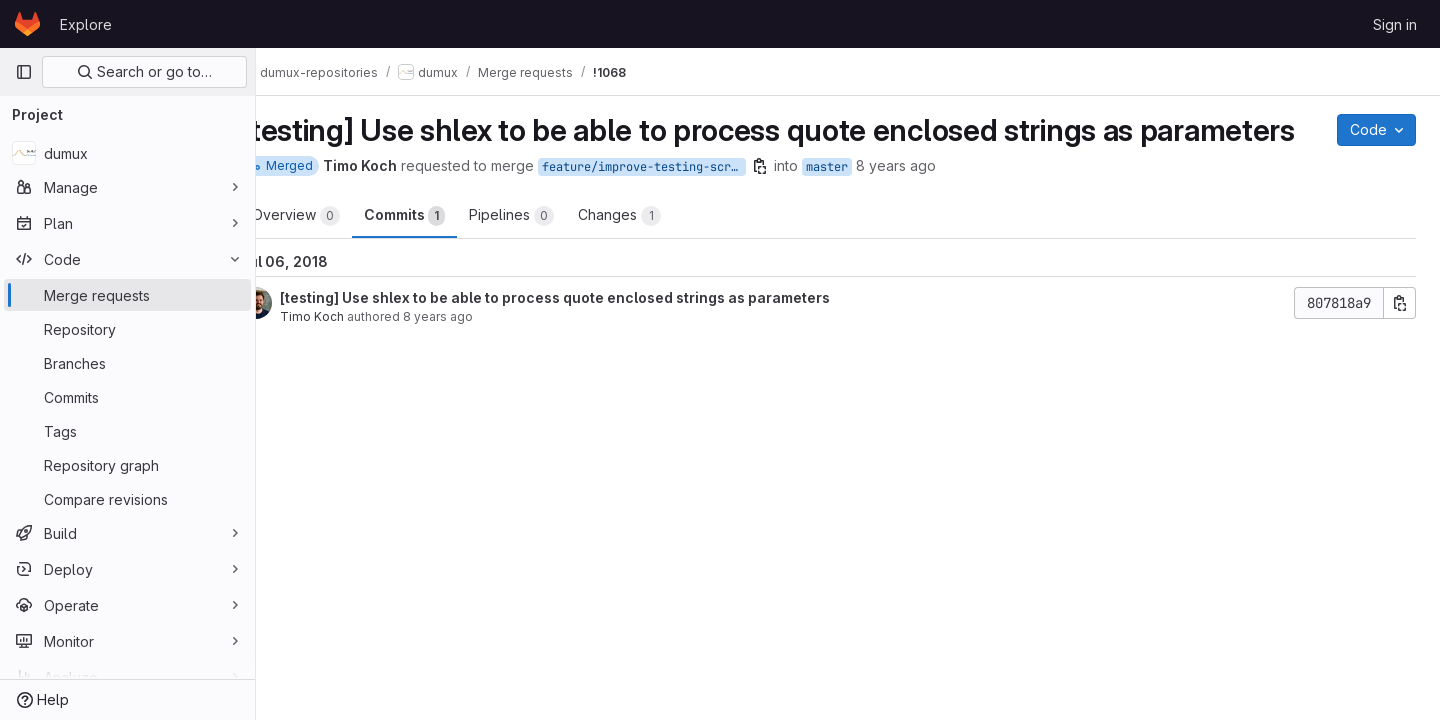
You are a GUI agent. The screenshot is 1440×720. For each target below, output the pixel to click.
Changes (659, 253)
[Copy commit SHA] (1400, 340)
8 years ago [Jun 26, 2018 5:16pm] (478, 353)
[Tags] (127, 431)
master (867, 204)
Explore (86, 24)
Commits (444, 253)
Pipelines (551, 253)
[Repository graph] (127, 465)
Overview (336, 253)
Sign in (1395, 24)
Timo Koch (352, 353)
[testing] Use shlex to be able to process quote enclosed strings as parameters (595, 334)
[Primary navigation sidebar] (24, 72)
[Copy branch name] (800, 203)
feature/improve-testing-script (684, 204)
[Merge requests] (127, 295)
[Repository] (127, 329)
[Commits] (127, 397)
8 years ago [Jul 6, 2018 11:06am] (936, 202)
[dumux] (127, 153)
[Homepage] (27, 24)
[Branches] (127, 363)
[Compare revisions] (127, 499)
